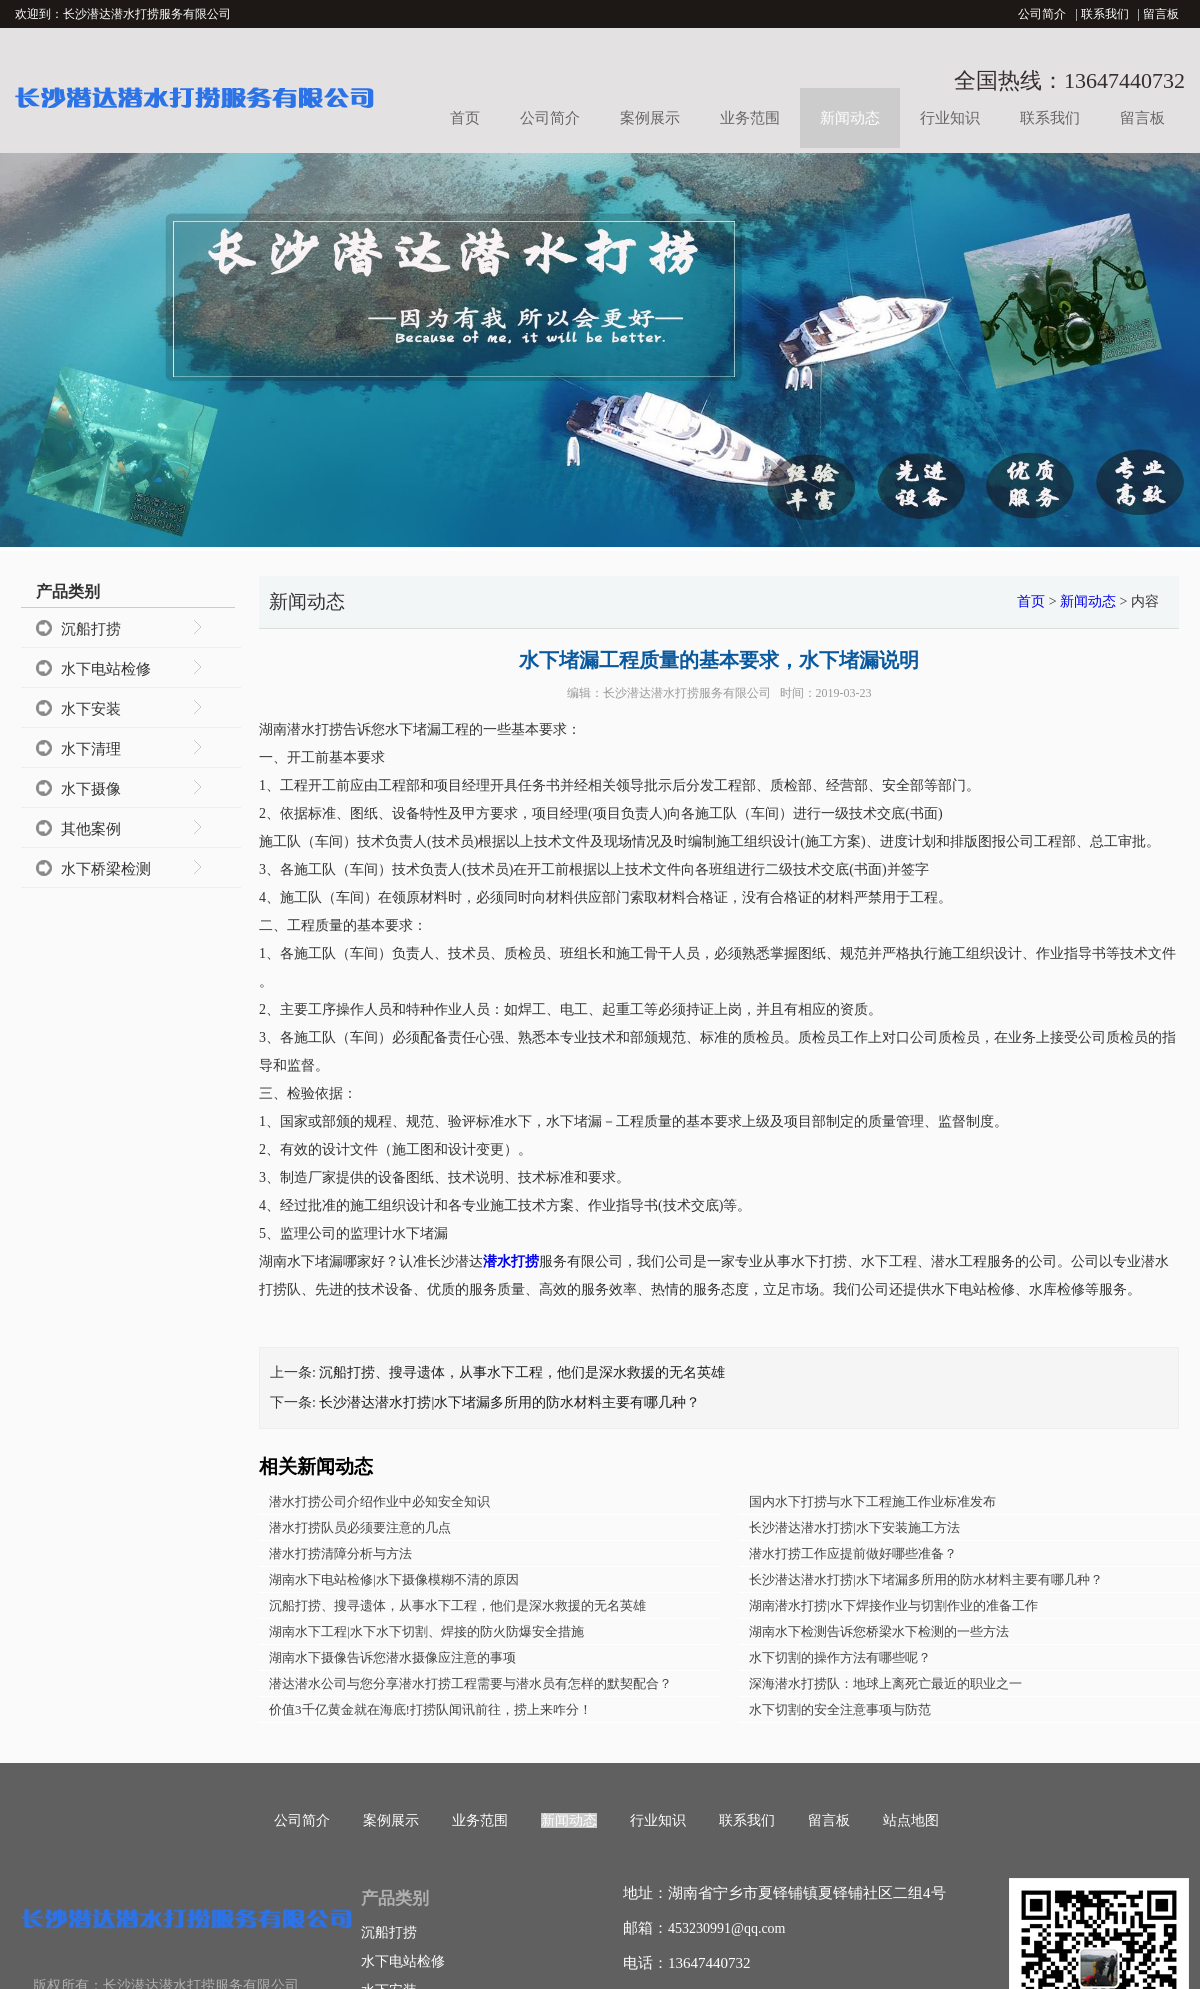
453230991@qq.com (727, 1928)
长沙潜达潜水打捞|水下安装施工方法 (854, 1527)
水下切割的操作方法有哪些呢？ (840, 1657)
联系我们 (1105, 14)
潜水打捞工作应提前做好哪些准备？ (853, 1553)
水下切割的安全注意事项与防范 (840, 1709)
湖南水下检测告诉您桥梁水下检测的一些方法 (879, 1631)
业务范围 (750, 118)
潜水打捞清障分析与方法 (340, 1553)
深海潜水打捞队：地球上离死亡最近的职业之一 (885, 1683)
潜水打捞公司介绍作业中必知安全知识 (379, 1501)
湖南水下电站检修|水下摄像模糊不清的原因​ (394, 1579)
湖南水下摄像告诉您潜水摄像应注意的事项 (392, 1657)
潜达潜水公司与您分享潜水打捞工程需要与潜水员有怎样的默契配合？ (470, 1683)
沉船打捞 (91, 629)
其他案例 (91, 829)
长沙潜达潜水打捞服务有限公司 (687, 693)
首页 (465, 118)
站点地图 (911, 1820)
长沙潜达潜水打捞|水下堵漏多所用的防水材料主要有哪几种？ (509, 1402)
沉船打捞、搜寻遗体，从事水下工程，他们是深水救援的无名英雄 (522, 1372)
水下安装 (91, 709)
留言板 (1161, 14)
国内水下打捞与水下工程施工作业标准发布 (872, 1501)
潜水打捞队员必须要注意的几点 (360, 1527)
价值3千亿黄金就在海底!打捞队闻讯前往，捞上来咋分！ (430, 1709)
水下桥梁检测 (106, 869)
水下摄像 (91, 789)
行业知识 (950, 118)
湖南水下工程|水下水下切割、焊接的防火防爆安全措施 (426, 1631)
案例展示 (650, 118)
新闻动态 (850, 118)
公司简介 (1042, 14)
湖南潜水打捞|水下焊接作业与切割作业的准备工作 (893, 1605)
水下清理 (91, 749)
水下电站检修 (106, 669)
